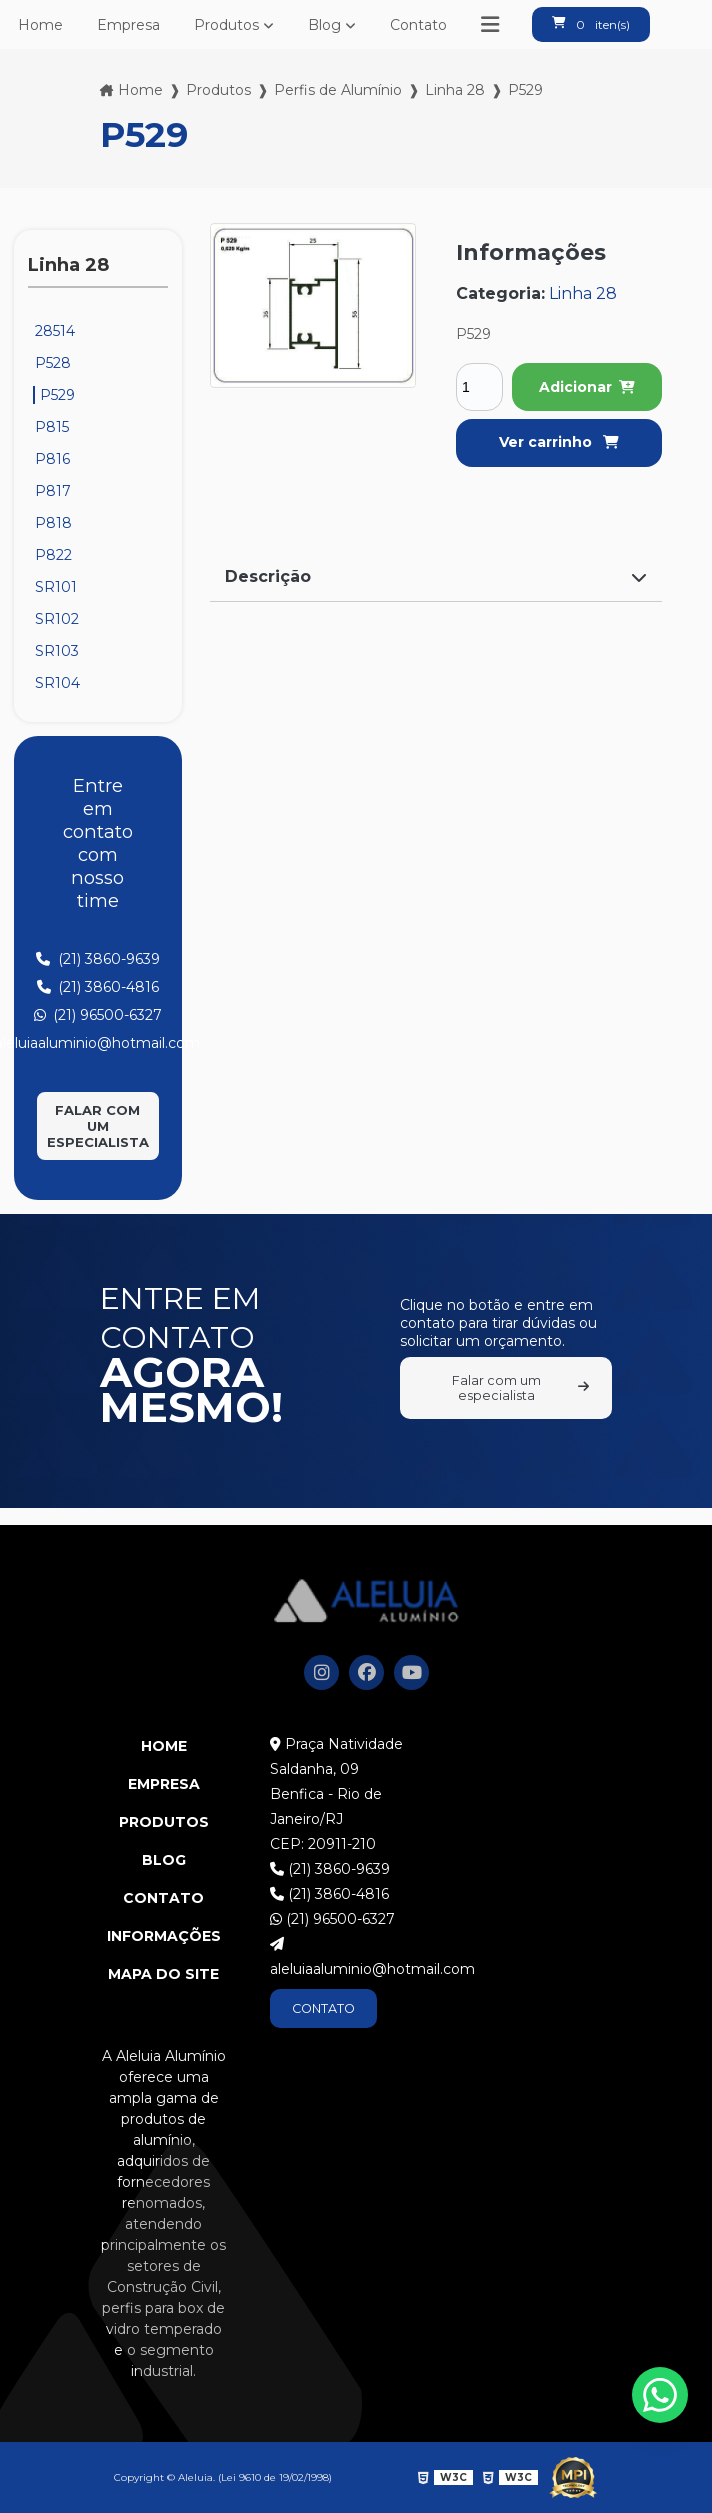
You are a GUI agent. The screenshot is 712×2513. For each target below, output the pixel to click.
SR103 (57, 651)
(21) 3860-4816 (329, 1894)
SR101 (56, 587)
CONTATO (323, 2008)
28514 (55, 331)
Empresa (128, 25)
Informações (164, 1936)
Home (40, 25)
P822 (53, 555)
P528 (53, 363)
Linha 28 (455, 90)
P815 (52, 427)
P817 (53, 491)
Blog (324, 25)
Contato (418, 25)
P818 (53, 523)
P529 (57, 395)
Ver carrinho (559, 442)
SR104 (57, 683)
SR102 (57, 619)
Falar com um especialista (98, 1126)
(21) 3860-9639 (330, 1869)
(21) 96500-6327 (332, 1919)
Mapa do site (163, 1974)
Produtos (226, 25)
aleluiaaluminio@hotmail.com (355, 1957)
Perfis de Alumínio (338, 90)
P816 (52, 459)
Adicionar (587, 387)
